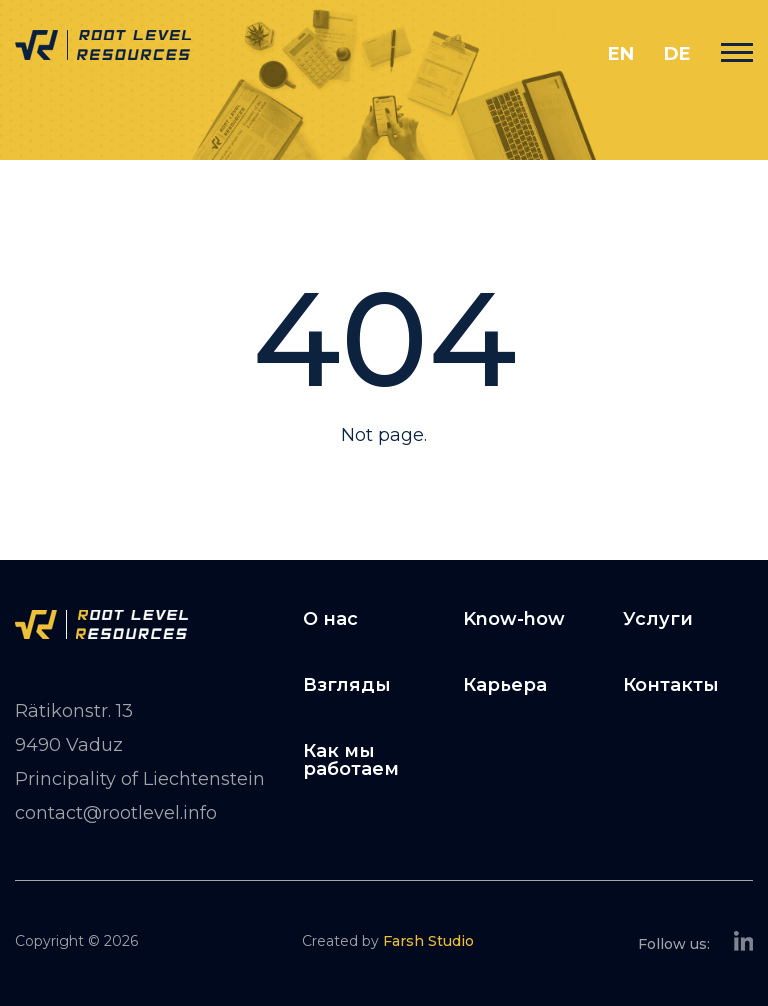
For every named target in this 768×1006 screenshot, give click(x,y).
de (677, 54)
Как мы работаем (351, 760)
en (621, 54)
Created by (388, 941)
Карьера (505, 685)
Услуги (658, 619)
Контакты (671, 685)
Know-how (514, 619)
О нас (330, 619)
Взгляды (347, 685)
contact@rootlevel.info (116, 813)
